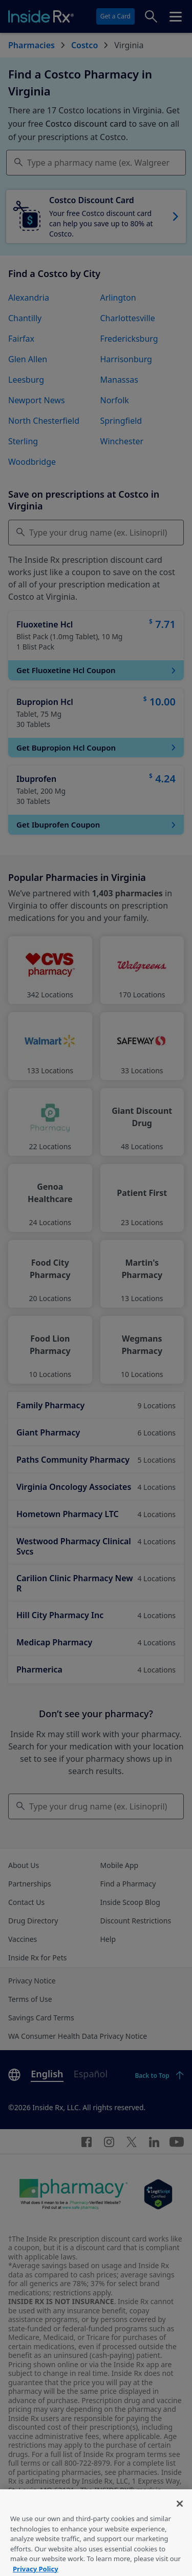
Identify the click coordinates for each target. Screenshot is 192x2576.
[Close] (179, 2517)
